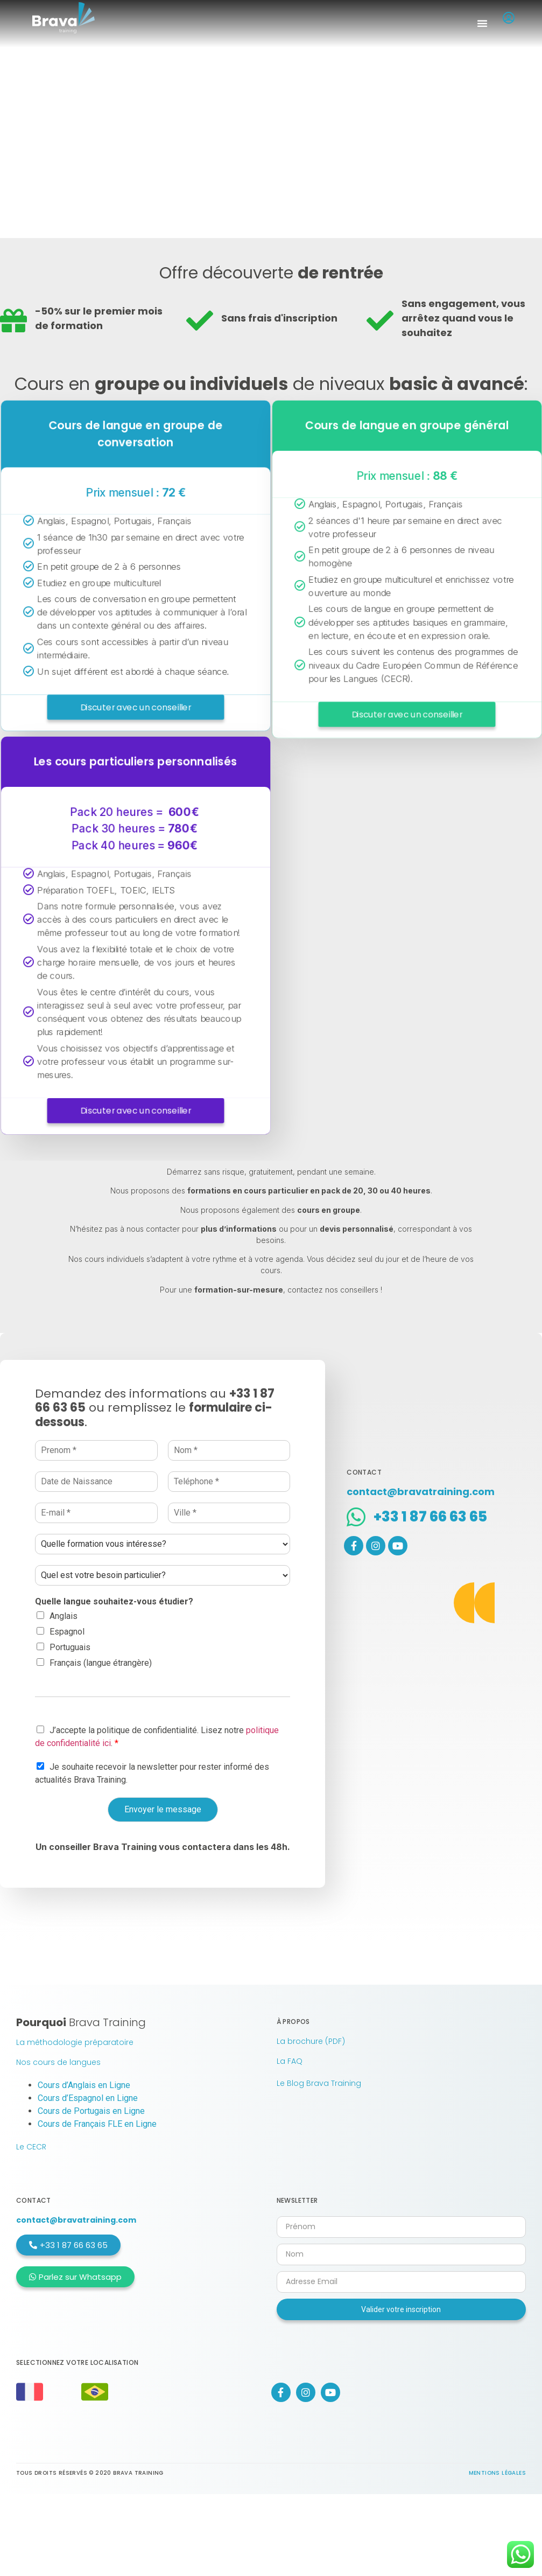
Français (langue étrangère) (101, 1663)
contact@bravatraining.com (76, 2220)
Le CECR (31, 2146)
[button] (482, 23)
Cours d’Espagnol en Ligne (88, 2098)
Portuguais (70, 1647)
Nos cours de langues (58, 2062)
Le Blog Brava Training (319, 2083)
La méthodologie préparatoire (74, 2042)
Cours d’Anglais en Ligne (84, 2085)
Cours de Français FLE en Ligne (97, 2124)
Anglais (64, 1616)
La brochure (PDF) (311, 2041)
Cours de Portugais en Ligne (91, 2111)
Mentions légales (497, 2473)
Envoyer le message (162, 1809)
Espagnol (67, 1631)
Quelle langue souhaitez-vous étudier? (114, 1601)
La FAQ (289, 2061)
